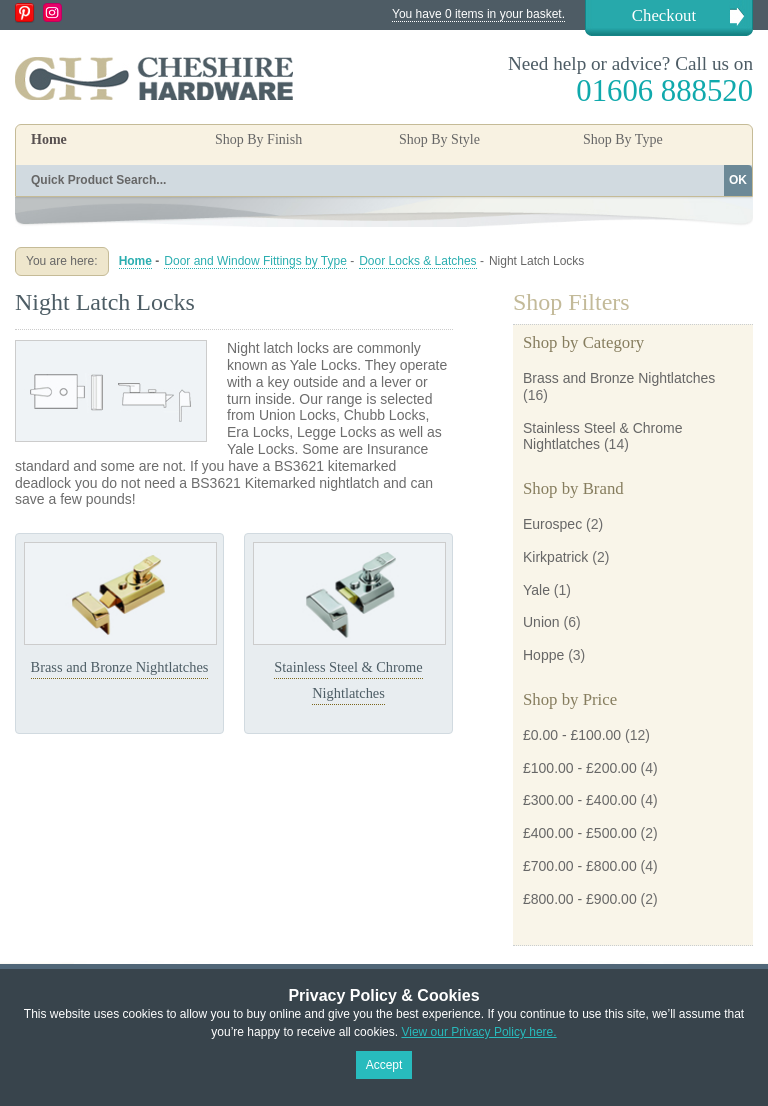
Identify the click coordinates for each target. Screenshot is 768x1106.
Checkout (664, 15)
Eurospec (552, 524)
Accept (384, 1065)
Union (541, 622)
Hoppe (543, 655)
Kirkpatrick (555, 557)
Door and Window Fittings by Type (255, 261)
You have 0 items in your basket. (478, 14)
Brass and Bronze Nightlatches (120, 667)
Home (49, 139)
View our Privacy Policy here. (478, 1032)
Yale (536, 590)
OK (738, 180)
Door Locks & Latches (417, 261)
